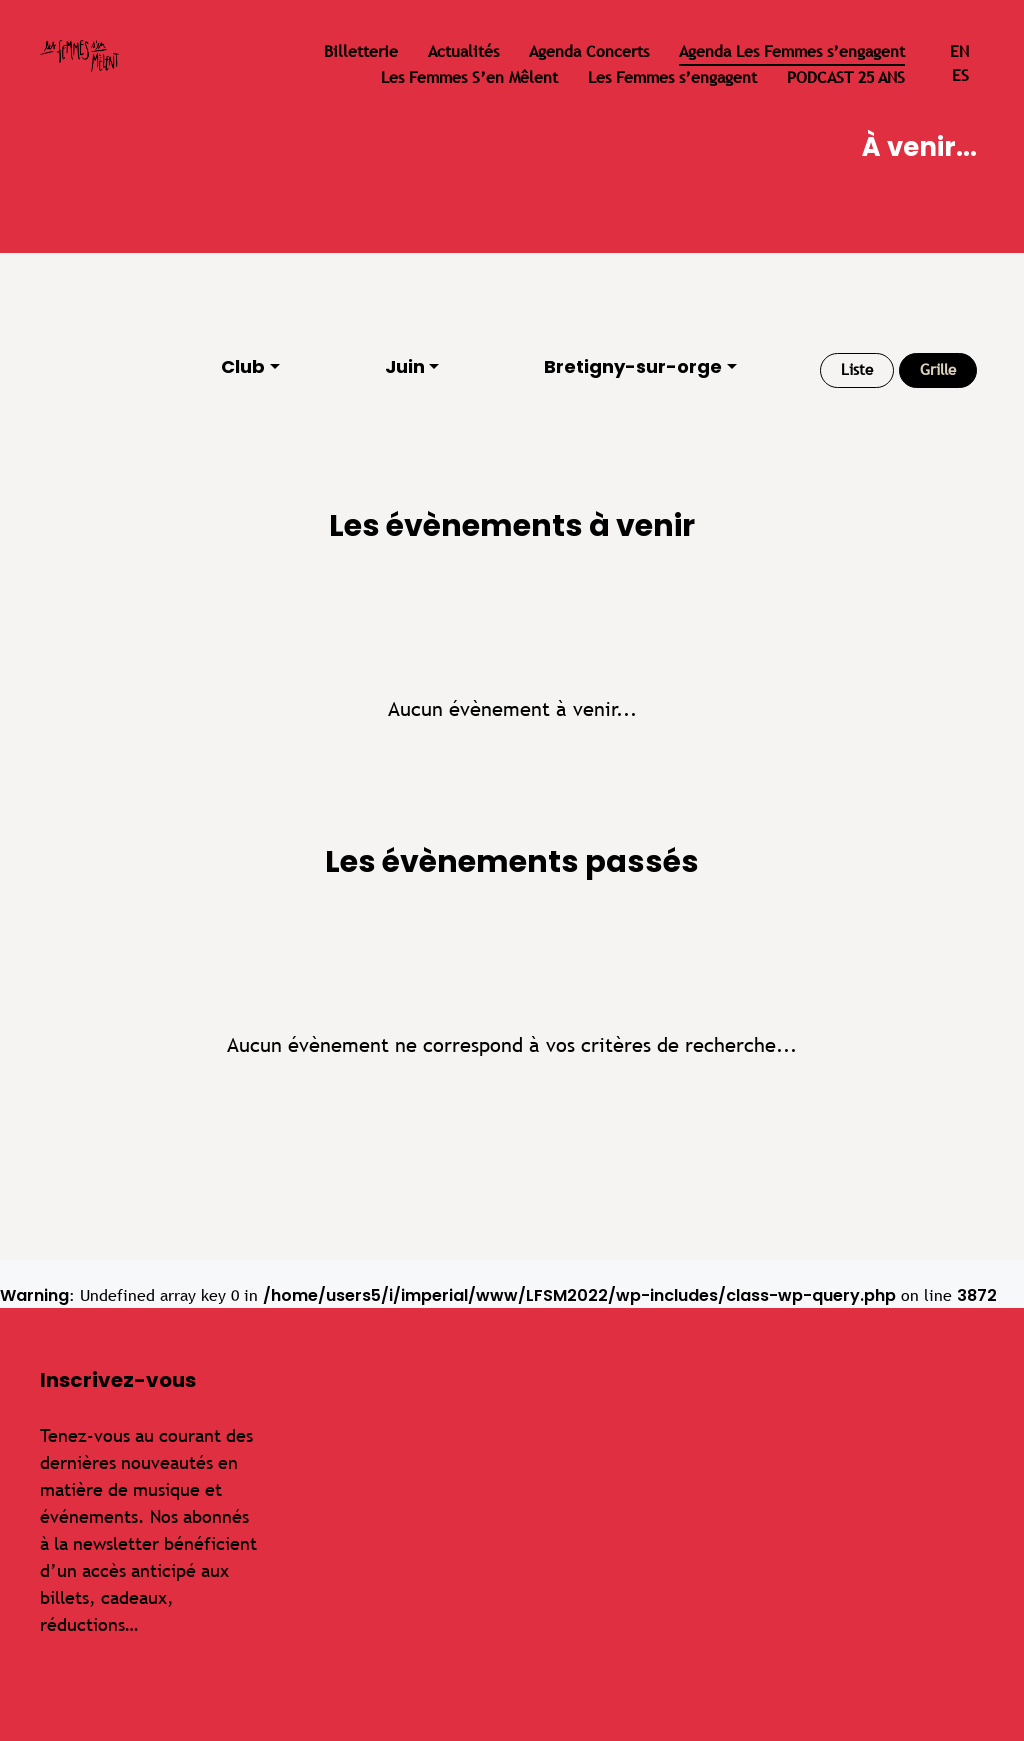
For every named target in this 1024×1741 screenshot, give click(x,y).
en (959, 51)
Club (243, 366)
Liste (857, 369)
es (960, 75)
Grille (938, 369)
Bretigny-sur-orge (633, 366)
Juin (405, 366)
